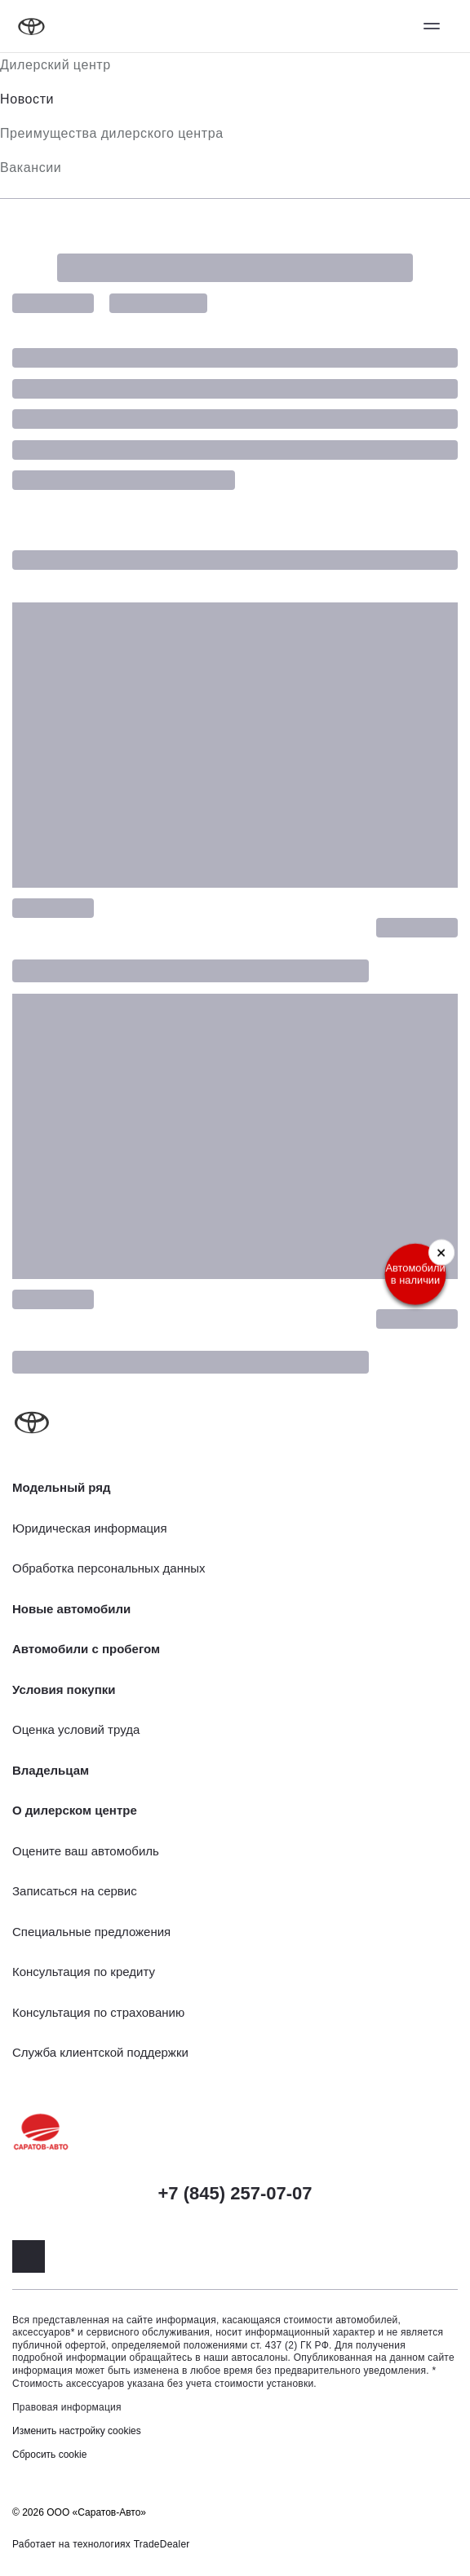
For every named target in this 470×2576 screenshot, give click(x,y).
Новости (27, 99)
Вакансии (30, 167)
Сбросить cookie (49, 2454)
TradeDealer (162, 2544)
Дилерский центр (55, 65)
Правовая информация (67, 2407)
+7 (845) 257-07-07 (235, 2193)
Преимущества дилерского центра (112, 133)
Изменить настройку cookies (76, 2431)
